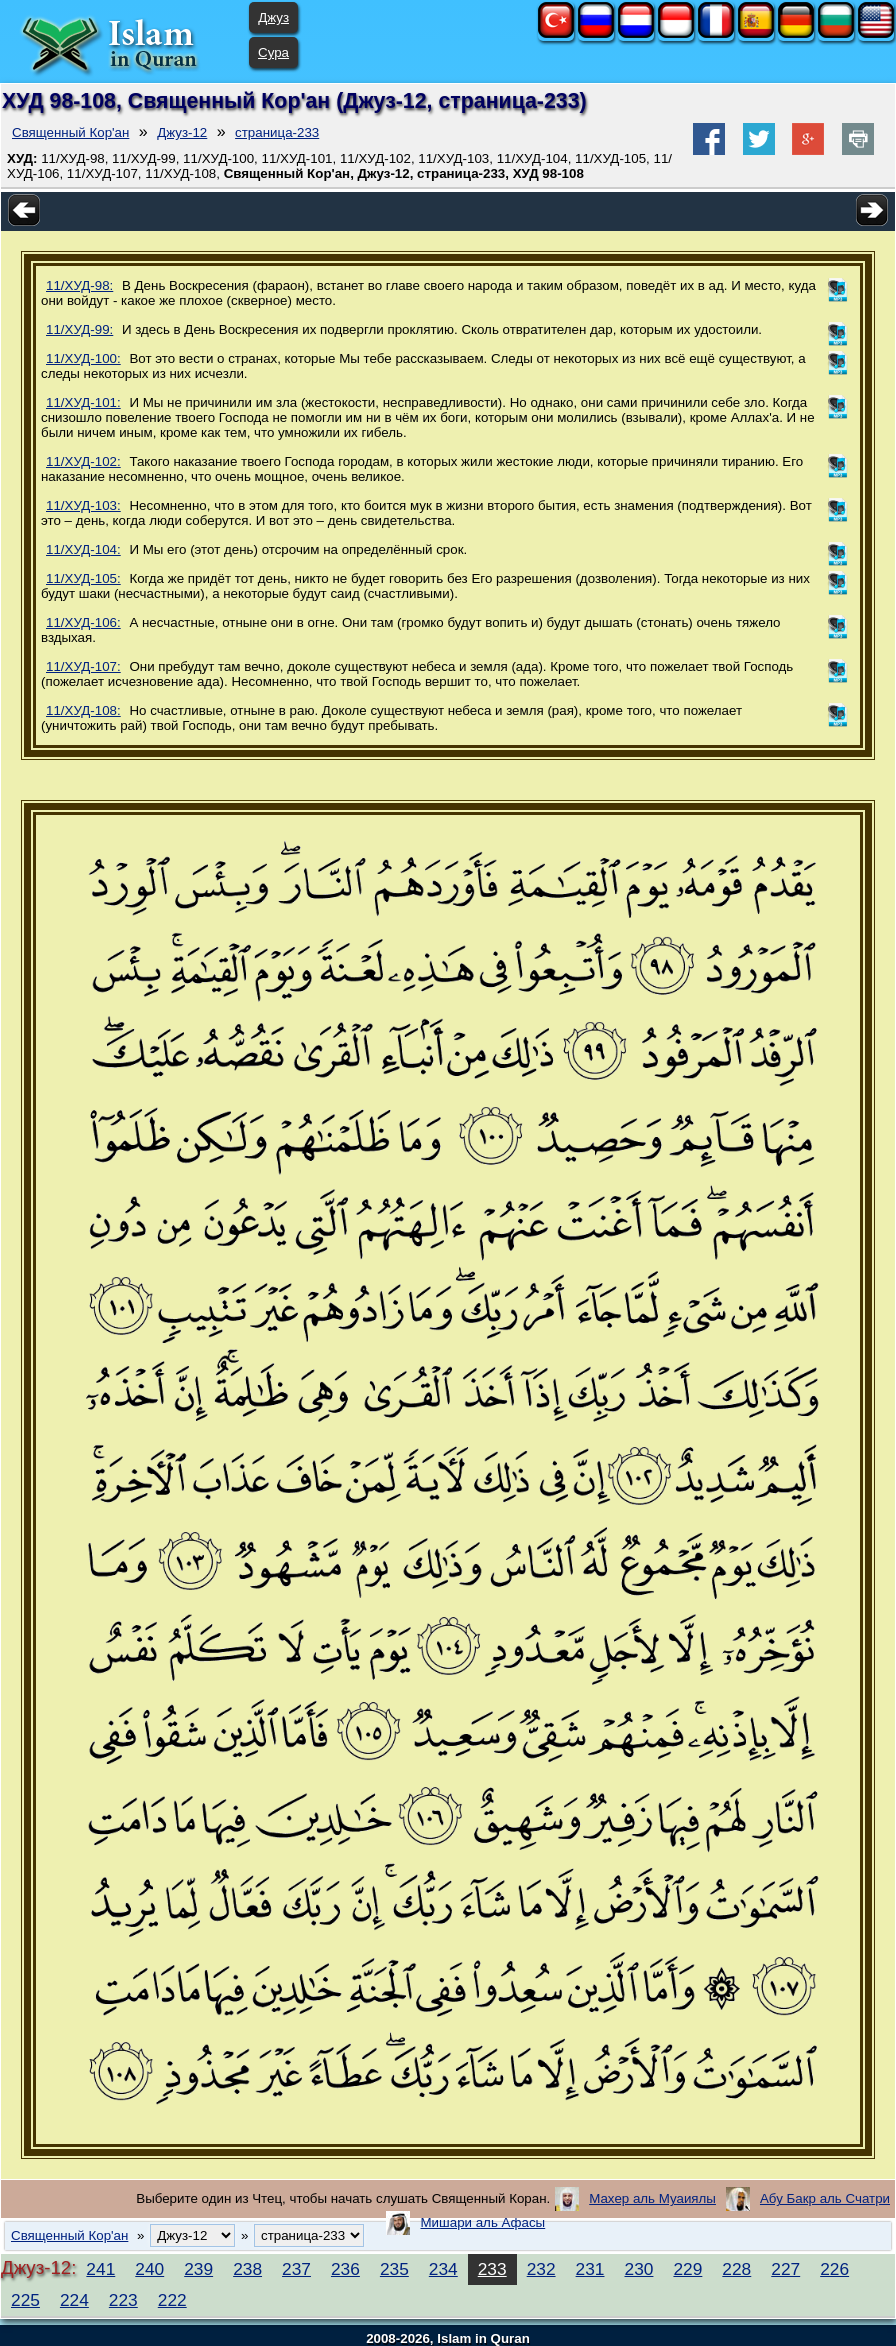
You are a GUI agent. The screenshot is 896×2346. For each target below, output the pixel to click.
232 (541, 2269)
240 (149, 2269)
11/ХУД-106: (83, 622)
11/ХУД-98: (79, 285)
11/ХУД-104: (83, 549)
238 (247, 2269)
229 (687, 2269)
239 (198, 2269)
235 (394, 2269)
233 (492, 2269)
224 (74, 2300)
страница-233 (277, 132)
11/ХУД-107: (83, 666)
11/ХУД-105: (83, 578)
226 (834, 2269)
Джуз (273, 17)
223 (123, 2300)
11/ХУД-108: (83, 710)
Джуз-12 (182, 132)
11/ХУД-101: (83, 402)
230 (639, 2269)
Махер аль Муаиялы (652, 2198)
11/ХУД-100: (83, 358)
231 (590, 2269)
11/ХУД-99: (79, 329)
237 (296, 2269)
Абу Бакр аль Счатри (825, 2198)
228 (736, 2269)
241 (100, 2269)
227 (785, 2269)
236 (345, 2269)
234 (443, 2269)
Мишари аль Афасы (482, 2222)
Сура (273, 52)
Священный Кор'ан (70, 132)
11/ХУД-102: (83, 461)
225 (25, 2300)
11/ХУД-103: (83, 505)
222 (172, 2300)
